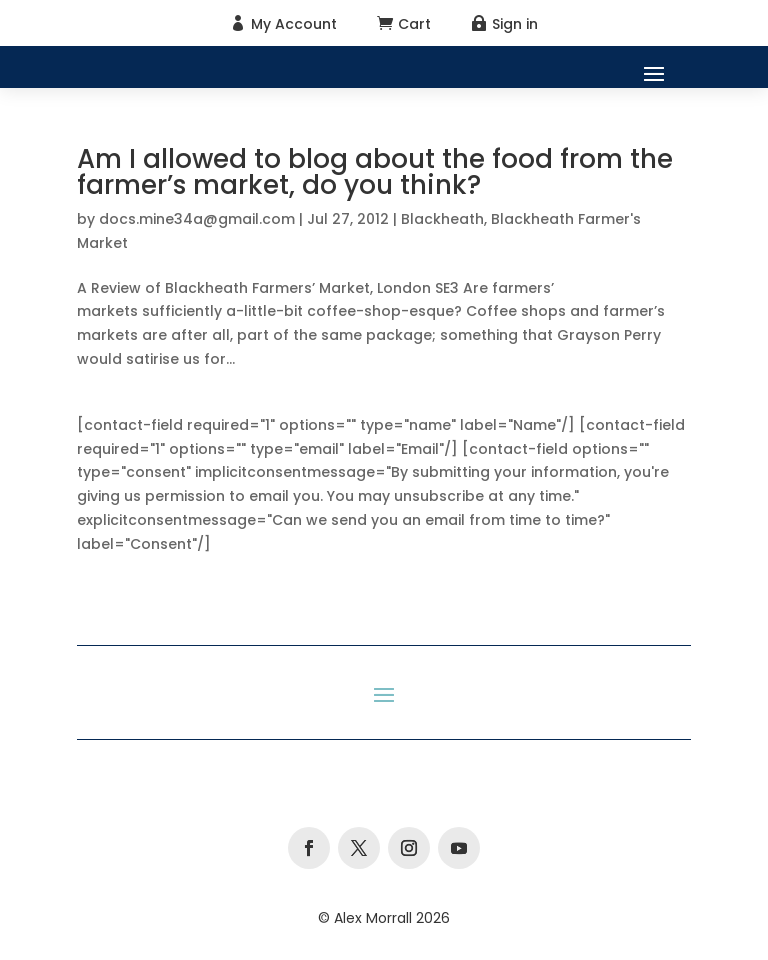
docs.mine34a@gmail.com (197, 219)
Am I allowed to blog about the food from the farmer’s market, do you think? (375, 172)
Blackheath (442, 219)
